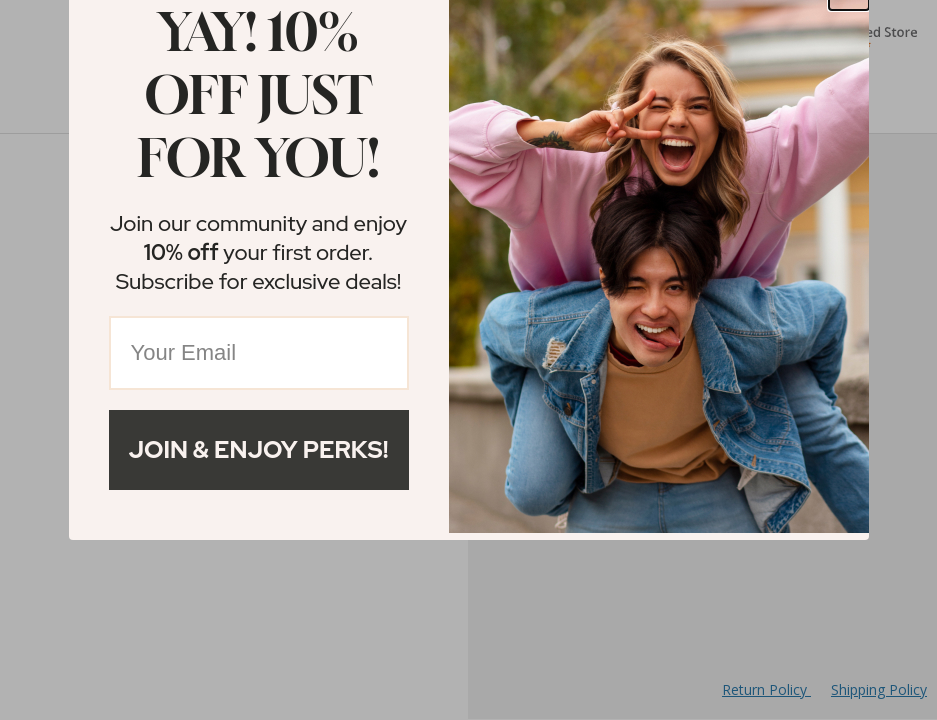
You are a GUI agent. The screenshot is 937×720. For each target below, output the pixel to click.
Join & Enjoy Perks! (259, 449)
